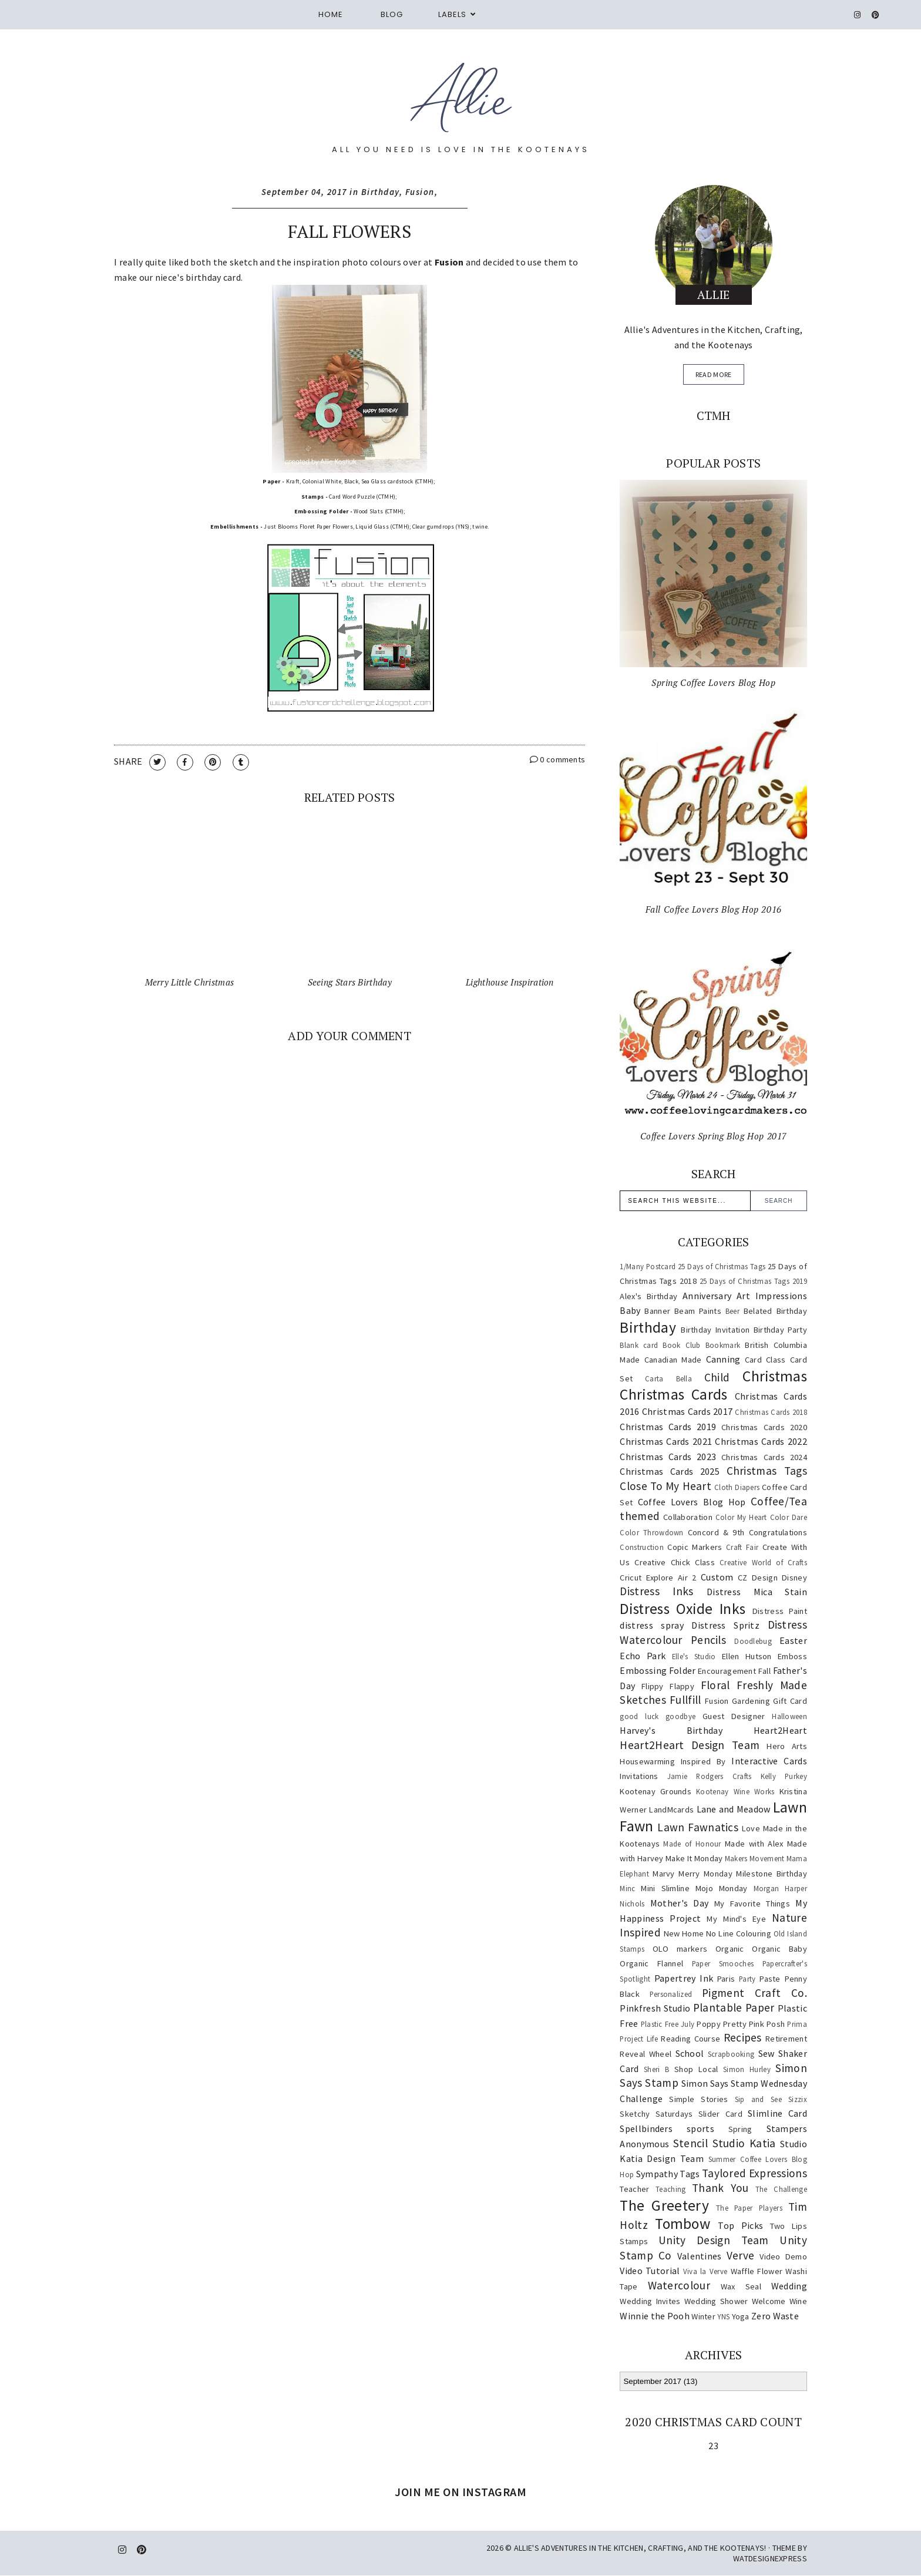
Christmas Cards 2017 (687, 1411)
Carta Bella (668, 1378)
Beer (732, 1311)
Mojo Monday (721, 1888)
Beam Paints (697, 1311)
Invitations (639, 1776)
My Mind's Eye (736, 1918)
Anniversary (707, 1296)
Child (717, 1377)
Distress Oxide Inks (682, 1608)
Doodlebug (753, 1641)
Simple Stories (698, 2099)
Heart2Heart (780, 1730)
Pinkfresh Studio (655, 2008)
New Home (684, 1933)
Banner (657, 1311)
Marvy (664, 1873)
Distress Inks (656, 1591)
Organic (729, 1948)
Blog (392, 14)
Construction (642, 1547)
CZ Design (758, 1577)
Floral (715, 1685)
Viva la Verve (705, 2271)
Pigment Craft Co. (754, 1993)
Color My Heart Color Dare (761, 1517)
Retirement (786, 2038)
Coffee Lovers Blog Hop (692, 1502)
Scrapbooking (731, 2054)
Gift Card (790, 1701)
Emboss (792, 1656)
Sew (766, 2053)
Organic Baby (779, 1948)
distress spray (651, 1625)
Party (747, 1978)
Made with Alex (754, 1843)
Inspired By (703, 1761)
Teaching (670, 2189)
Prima (797, 2024)
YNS (723, 2316)
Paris (726, 1978)
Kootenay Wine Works (735, 1791)
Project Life (639, 2038)
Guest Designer (733, 1716)
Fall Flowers (349, 231)
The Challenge (781, 2189)
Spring (740, 2129)
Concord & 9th (716, 1532)
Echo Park (642, 1656)
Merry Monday (705, 1873)
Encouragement (727, 1671)
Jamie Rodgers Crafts (709, 1776)
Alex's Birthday (648, 1296)
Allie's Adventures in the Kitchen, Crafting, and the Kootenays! (640, 2548)
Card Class (765, 1359)
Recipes (743, 2037)
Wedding (789, 2286)
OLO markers (680, 1948)
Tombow (682, 2223)
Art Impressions (772, 1296)
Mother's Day (679, 1903)
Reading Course (690, 2038)
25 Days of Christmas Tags (721, 1266)
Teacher (634, 2189)
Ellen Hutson (747, 1656)
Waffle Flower (757, 2271)
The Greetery (664, 2205)
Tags (690, 2174)
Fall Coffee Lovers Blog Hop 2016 (714, 909)
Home (330, 14)
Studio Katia (744, 2143)
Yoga (740, 2316)
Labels (452, 14)
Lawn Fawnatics (697, 1827)
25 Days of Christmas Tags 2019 (753, 1281)
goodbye (680, 1716)
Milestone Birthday (771, 1873)
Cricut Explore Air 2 (658, 1577)
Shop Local (696, 2069)
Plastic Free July (668, 2024)
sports (700, 2128)
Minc (627, 1888)
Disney (794, 1577)
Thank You (720, 2188)
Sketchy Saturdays (656, 2113)
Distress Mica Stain (757, 1592)
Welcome (769, 2301)
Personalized (671, 1994)
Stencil (690, 2143)
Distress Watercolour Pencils (713, 1632)
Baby (630, 1310)
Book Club (682, 1345)
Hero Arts (787, 1746)
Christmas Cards (673, 1394)
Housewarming (647, 1761)
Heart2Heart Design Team (689, 1745)
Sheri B (656, 2069)
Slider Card (720, 2113)
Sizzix (797, 2099)
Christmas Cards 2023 (668, 1456)
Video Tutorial (650, 2270)
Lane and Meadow (734, 1809)
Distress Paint (779, 1611)
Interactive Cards (769, 1761)
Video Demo (783, 2256)
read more (713, 374)
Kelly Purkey (784, 1776)
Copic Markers (694, 1547)
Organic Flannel (651, 1963)
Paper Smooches (723, 1963)
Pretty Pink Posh (754, 2024)
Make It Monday (693, 1858)
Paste (770, 1978)
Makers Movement (755, 1858)
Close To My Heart (665, 1486)
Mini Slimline (665, 1888)
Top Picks (740, 2225)
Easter (793, 1640)
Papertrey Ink (683, 1978)
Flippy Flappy (667, 1686)
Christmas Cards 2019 (668, 1426)
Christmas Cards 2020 (764, 1427)
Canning (723, 1359)
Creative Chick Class (674, 1562)
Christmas (774, 1376)
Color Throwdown (651, 1532)
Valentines (699, 2256)
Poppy (709, 2024)
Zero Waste (775, 2316)
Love (751, 1828)
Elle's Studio (694, 1656)
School (689, 2053)
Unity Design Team (713, 2240)
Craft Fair (742, 1547)
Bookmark (722, 1345)
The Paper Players (749, 2207)
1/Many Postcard (647, 1266)
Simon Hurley (747, 2069)
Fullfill (685, 1700)
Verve (741, 2255)
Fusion (420, 191)
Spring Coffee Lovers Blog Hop (713, 682)
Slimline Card (777, 2113)
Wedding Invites (650, 2301)
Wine (798, 2301)
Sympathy (657, 2174)
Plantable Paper (734, 2007)
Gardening (751, 1701)
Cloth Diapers (736, 1487)
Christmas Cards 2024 (764, 1457)
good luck (639, 1716)
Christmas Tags (767, 1471)
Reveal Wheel (645, 2054)
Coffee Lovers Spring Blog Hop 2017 (713, 1136)
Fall (764, 1671)
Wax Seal (741, 2286)
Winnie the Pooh (655, 2316)
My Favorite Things (752, 1903)
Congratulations (778, 1532)
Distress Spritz (725, 1625)
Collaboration (687, 1517)
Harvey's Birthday (671, 1730)
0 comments (558, 759)
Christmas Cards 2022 (761, 1441)
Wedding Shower (716, 2301)
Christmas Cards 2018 (771, 1412)
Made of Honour (692, 1843)
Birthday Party (780, 1329)
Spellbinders (646, 2128)
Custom (717, 1577)
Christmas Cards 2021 (666, 1441)
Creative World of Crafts (763, 1562)
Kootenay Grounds (655, 1791)
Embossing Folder (657, 1670)
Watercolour (679, 2285)
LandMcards (671, 1809)
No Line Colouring (738, 1933)
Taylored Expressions (754, 2173)
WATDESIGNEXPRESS (770, 2558)
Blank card (639, 1345)
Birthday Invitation (715, 1329)
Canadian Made (673, 1359)
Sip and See (758, 2099)
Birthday (380, 191)
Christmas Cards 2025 (670, 1471)
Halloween (789, 1716)
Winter (703, 2316)
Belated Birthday (775, 1311)
